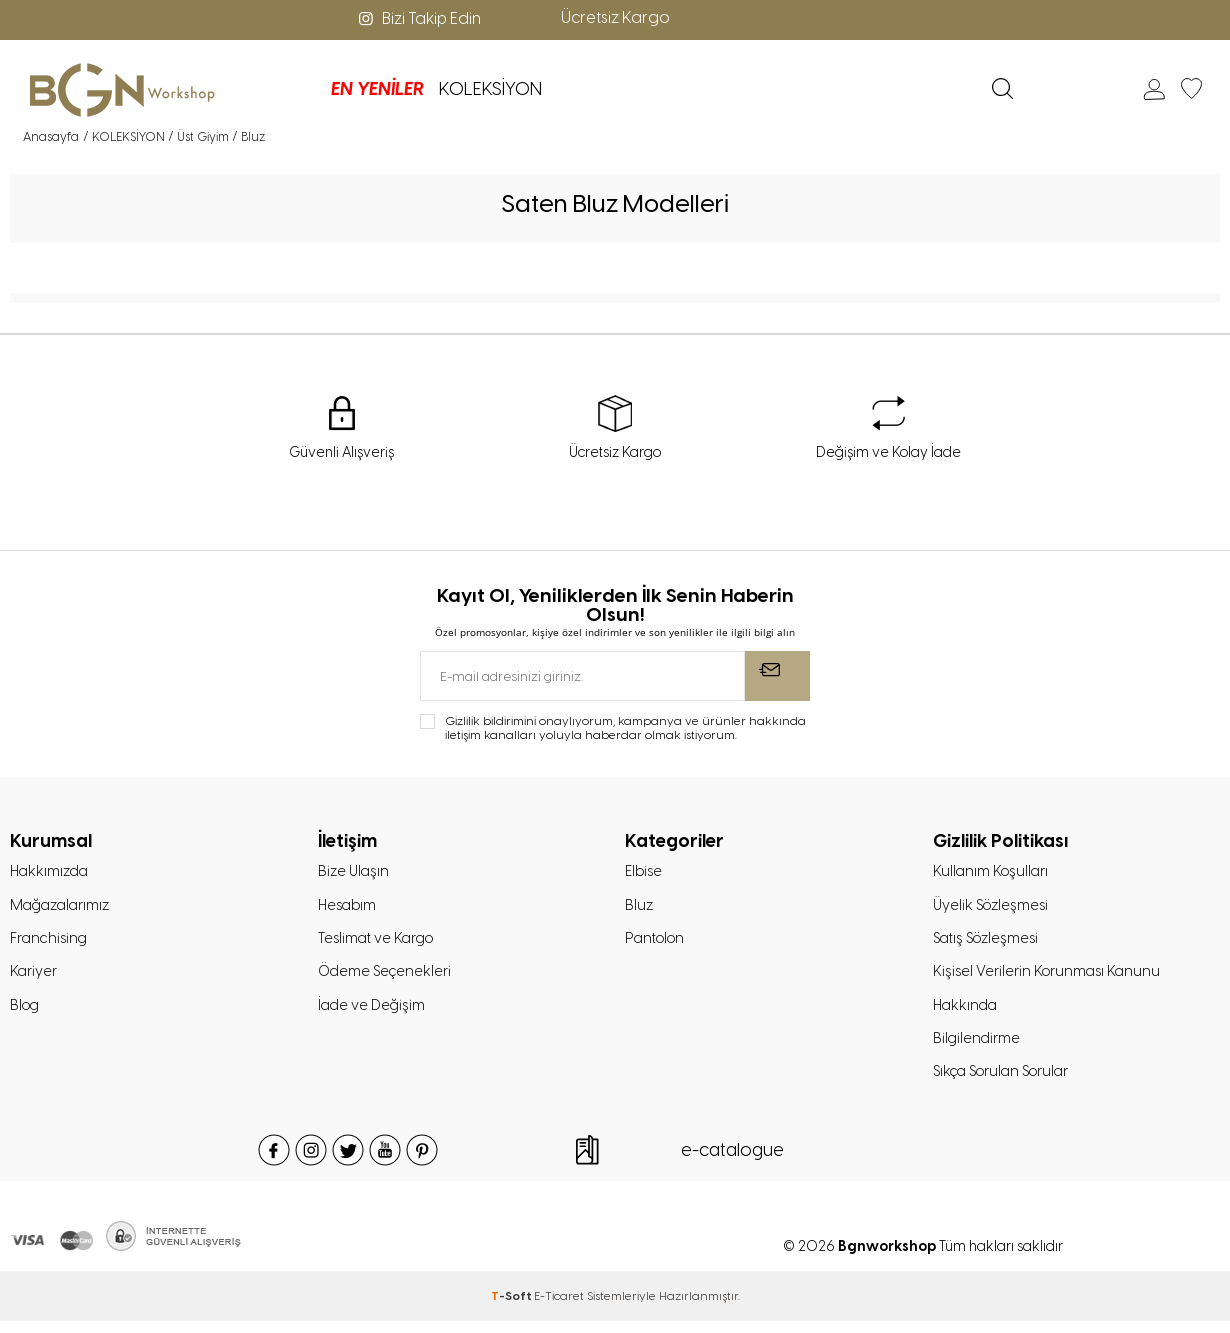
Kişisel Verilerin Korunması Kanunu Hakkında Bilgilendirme (1049, 1013)
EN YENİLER (274, 89)
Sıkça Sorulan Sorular (1006, 1083)
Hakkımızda (51, 873)
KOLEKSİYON (387, 89)
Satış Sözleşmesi (989, 943)
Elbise (644, 873)
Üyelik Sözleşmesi (993, 908)
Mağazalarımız (63, 908)
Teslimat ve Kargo (378, 943)
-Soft (512, 1308)
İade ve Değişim (373, 1013)
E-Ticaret (559, 1308)
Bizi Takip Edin (418, 18)
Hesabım (349, 908)
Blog (26, 1013)
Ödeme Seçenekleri (387, 978)
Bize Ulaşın (355, 873)
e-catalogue (732, 1162)
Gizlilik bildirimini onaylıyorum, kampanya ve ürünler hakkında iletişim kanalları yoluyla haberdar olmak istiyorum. (625, 729)
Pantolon (657, 943)
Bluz (639, 908)
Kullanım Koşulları (992, 873)
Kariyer (34, 978)
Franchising (50, 943)
